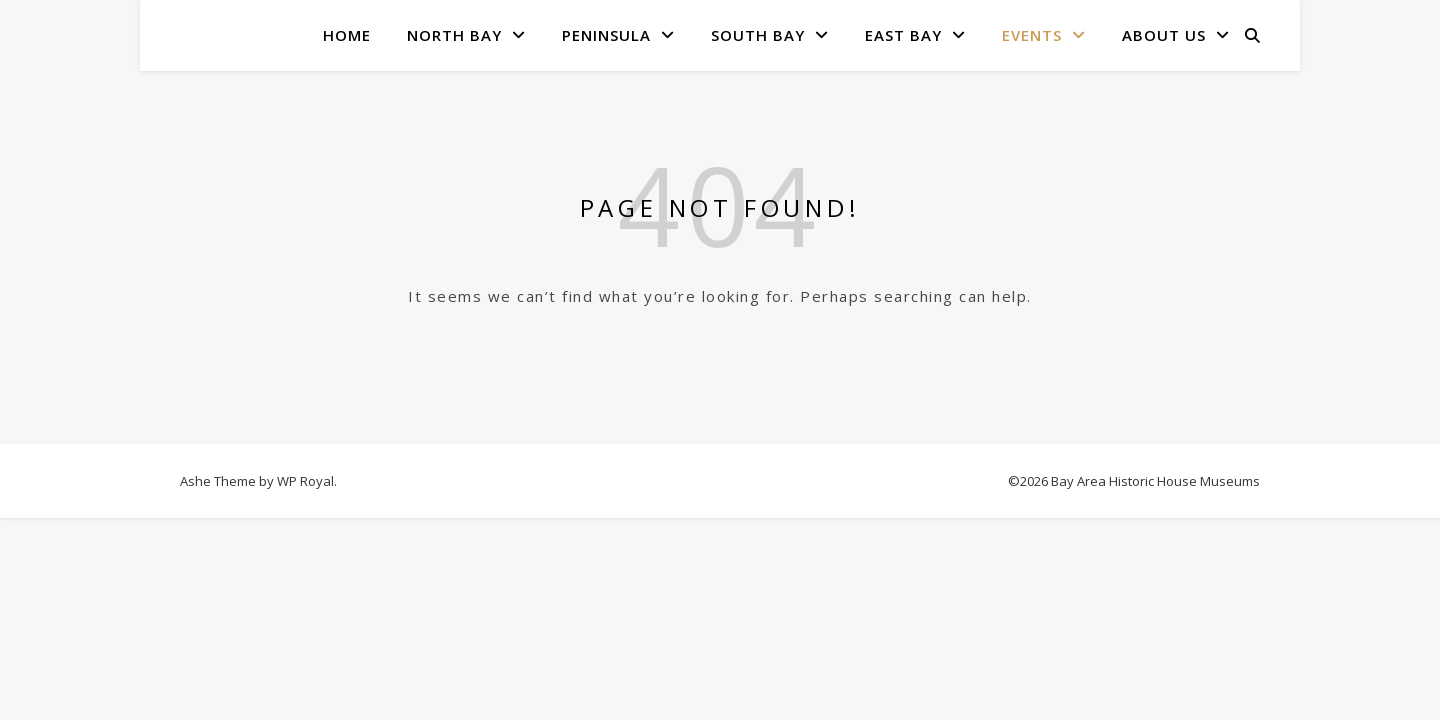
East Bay (903, 35)
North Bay (454, 35)
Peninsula (606, 35)
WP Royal (305, 481)
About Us (1164, 35)
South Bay (758, 35)
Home (347, 35)
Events (1032, 35)
